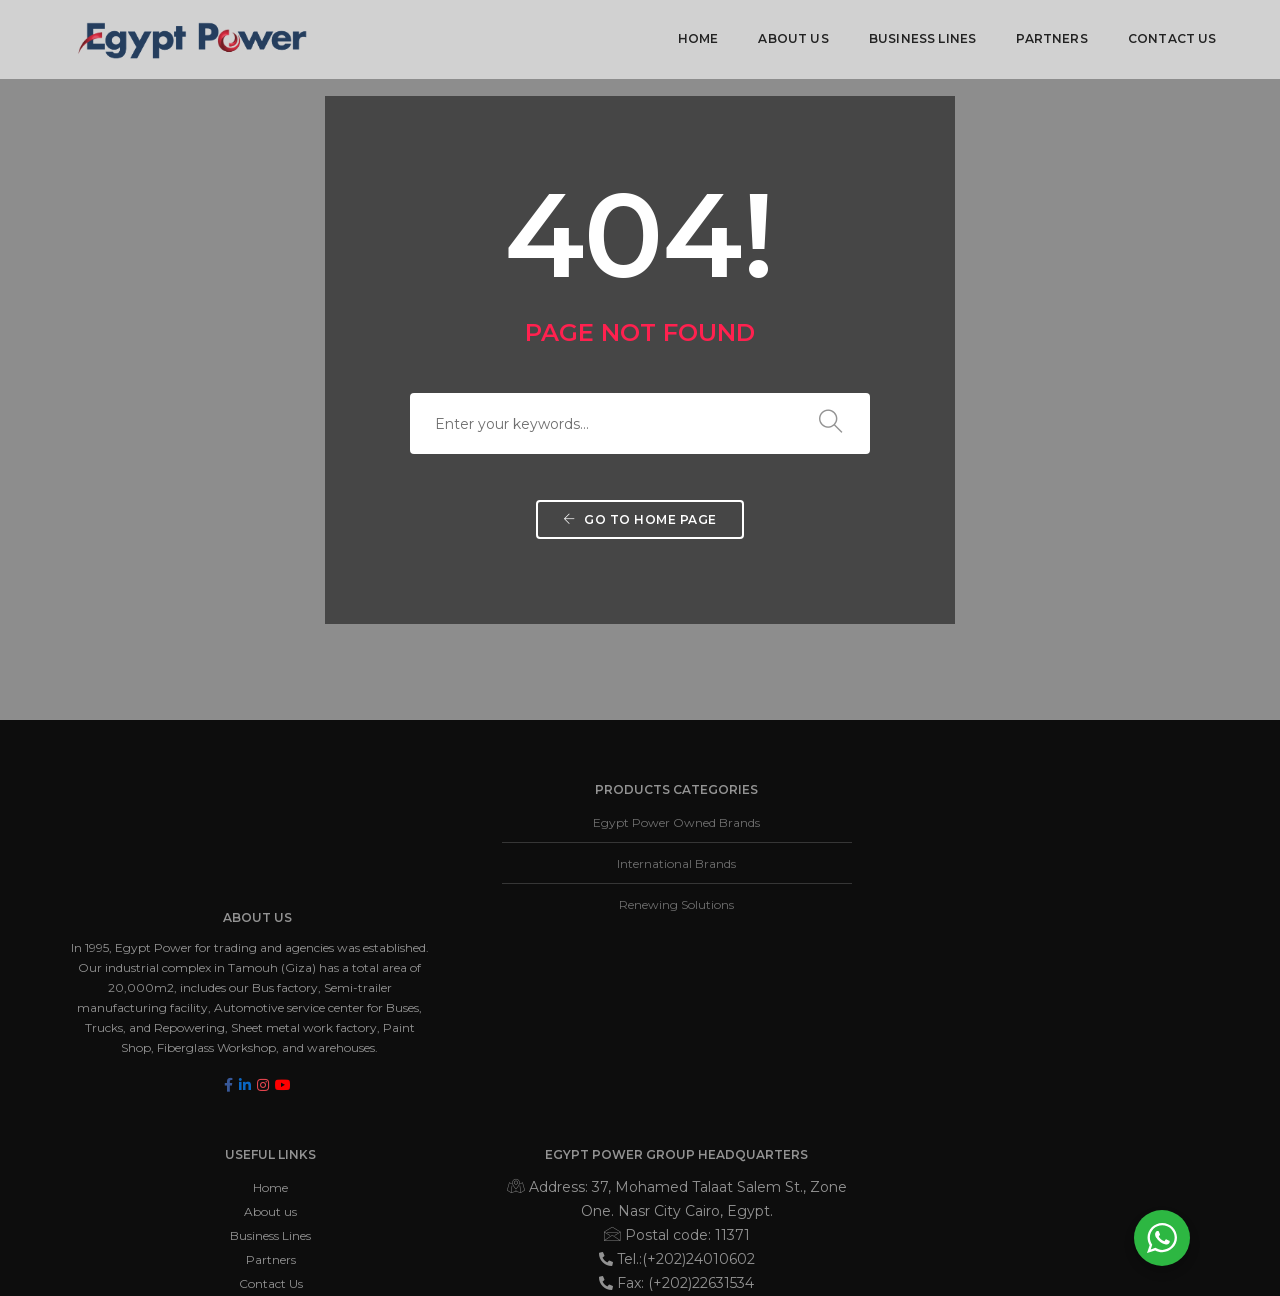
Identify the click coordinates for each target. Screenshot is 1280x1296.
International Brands (508, 867)
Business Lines (921, 35)
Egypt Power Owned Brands (508, 826)
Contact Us (1170, 35)
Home (696, 35)
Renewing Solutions (508, 908)
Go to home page (640, 534)
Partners (1050, 35)
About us (792, 35)
